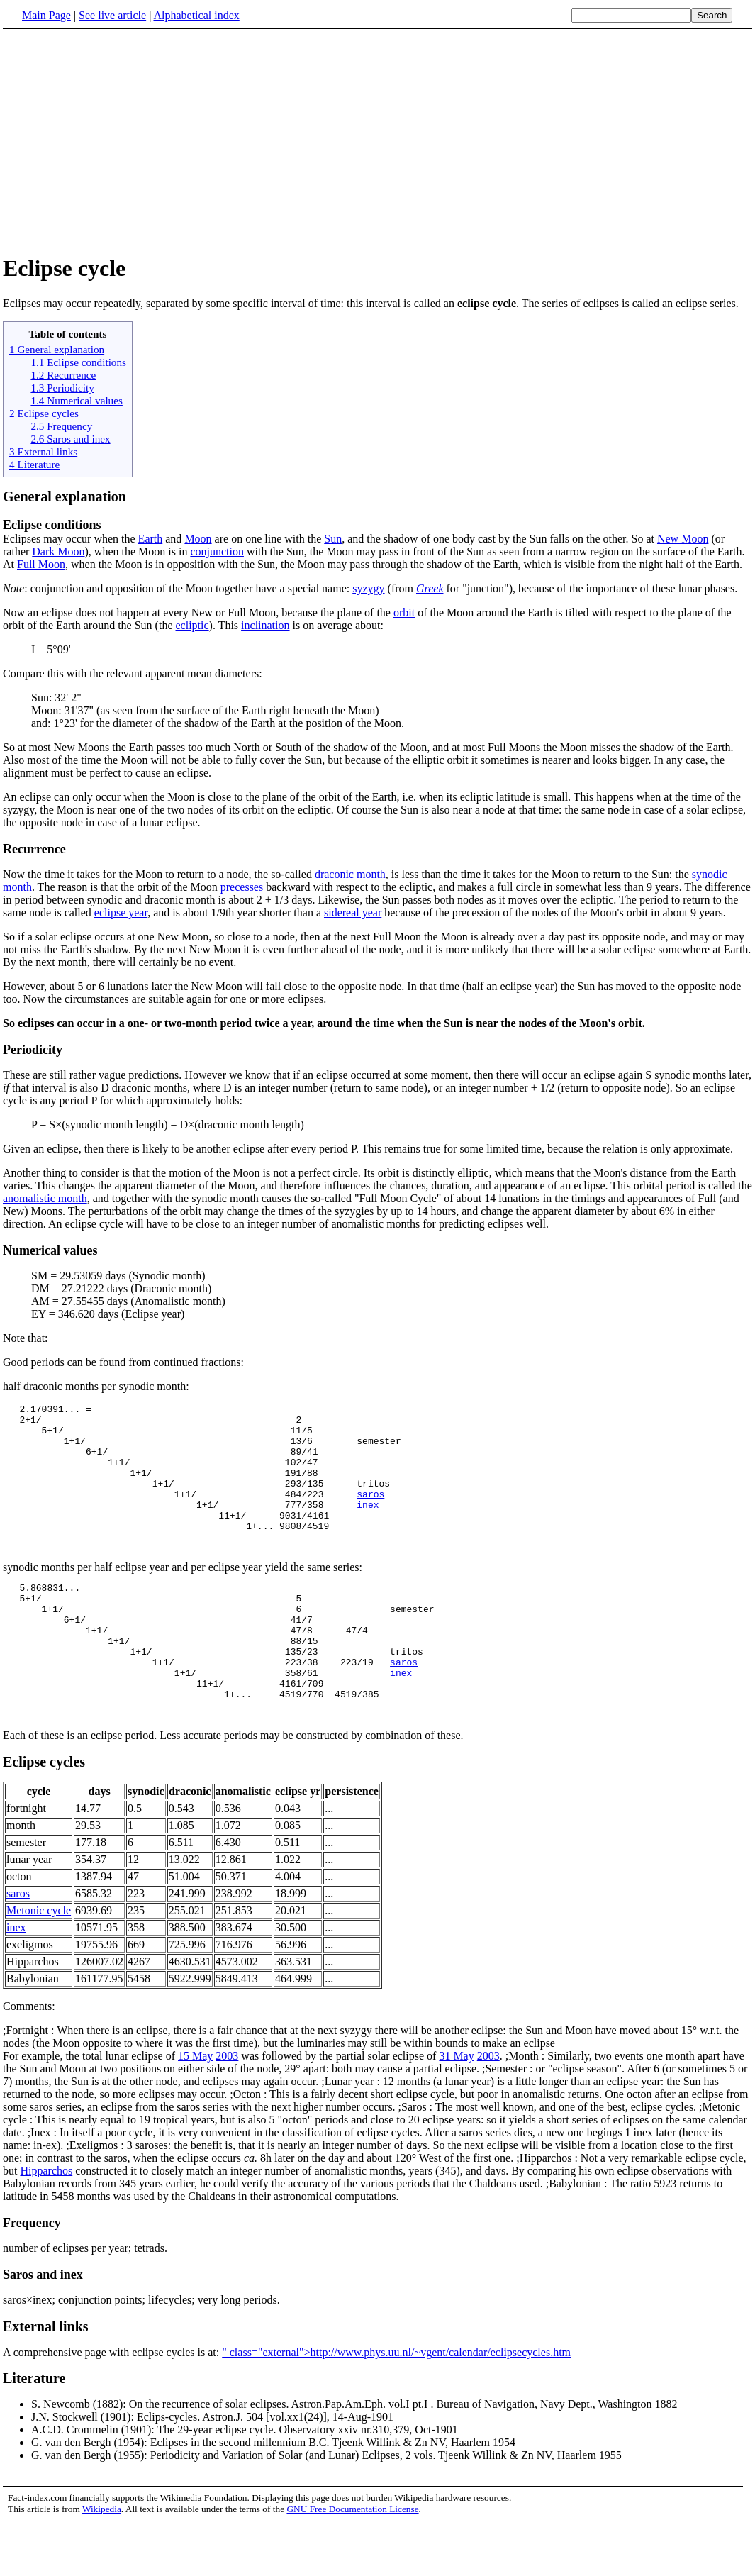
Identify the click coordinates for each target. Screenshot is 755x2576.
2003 (227, 2109)
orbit (404, 612)
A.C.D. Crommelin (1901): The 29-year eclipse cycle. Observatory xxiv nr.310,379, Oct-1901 (244, 2483)
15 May (195, 2109)
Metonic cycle (38, 1964)
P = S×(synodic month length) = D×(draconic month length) (167, 1124)
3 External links (43, 451)
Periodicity (32, 1050)
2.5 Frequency (61, 426)
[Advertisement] (378, 141)
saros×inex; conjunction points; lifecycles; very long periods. (141, 2353)
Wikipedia (101, 2562)
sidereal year (352, 912)
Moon (197, 539)
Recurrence (34, 849)
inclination (265, 625)
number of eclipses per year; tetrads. (85, 2301)
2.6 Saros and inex (70, 439)
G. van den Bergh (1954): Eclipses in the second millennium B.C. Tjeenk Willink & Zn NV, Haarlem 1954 (273, 2495)
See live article (112, 15)
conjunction (217, 551)
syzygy (368, 588)
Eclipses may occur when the (70, 539)
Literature (34, 2431)
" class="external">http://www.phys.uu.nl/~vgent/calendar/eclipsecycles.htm (396, 2405)
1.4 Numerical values (76, 400)
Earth (150, 539)
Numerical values (50, 1250)
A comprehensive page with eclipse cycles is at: (112, 2405)
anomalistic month (45, 1198)
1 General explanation (56, 349)
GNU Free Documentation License (352, 2562)
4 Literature (34, 464)
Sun (333, 539)
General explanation (64, 496)
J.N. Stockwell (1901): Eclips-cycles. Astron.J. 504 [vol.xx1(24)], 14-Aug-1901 (212, 2470)
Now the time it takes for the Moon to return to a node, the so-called (159, 874)
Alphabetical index (196, 15)
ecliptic (192, 625)
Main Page (46, 15)
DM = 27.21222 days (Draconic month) (121, 1288)
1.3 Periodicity (62, 388)
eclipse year (120, 912)
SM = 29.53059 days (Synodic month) (118, 1276)
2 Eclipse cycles (44, 413)
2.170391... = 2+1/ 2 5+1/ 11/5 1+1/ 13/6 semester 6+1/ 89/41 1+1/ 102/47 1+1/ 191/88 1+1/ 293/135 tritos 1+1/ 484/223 (202, 1461)
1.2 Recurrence (63, 375)
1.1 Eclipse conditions (78, 362)
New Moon (682, 539)
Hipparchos (46, 2224)
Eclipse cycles (44, 1815)
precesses (241, 887)
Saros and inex (43, 2328)
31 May (456, 2109)
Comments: (29, 2059)
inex (368, 1525)
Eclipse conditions (52, 525)
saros (370, 1512)
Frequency (32, 2276)
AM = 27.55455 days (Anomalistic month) (128, 1301)
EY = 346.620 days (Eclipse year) (107, 1314)
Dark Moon (58, 551)
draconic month (350, 874)
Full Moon (41, 564)
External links (46, 2379)
